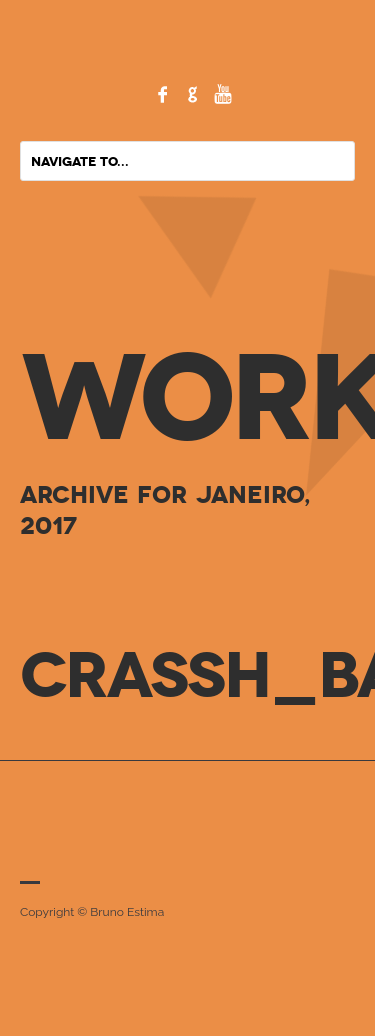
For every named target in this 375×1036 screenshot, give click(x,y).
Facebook (163, 94)
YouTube (223, 94)
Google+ (193, 94)
